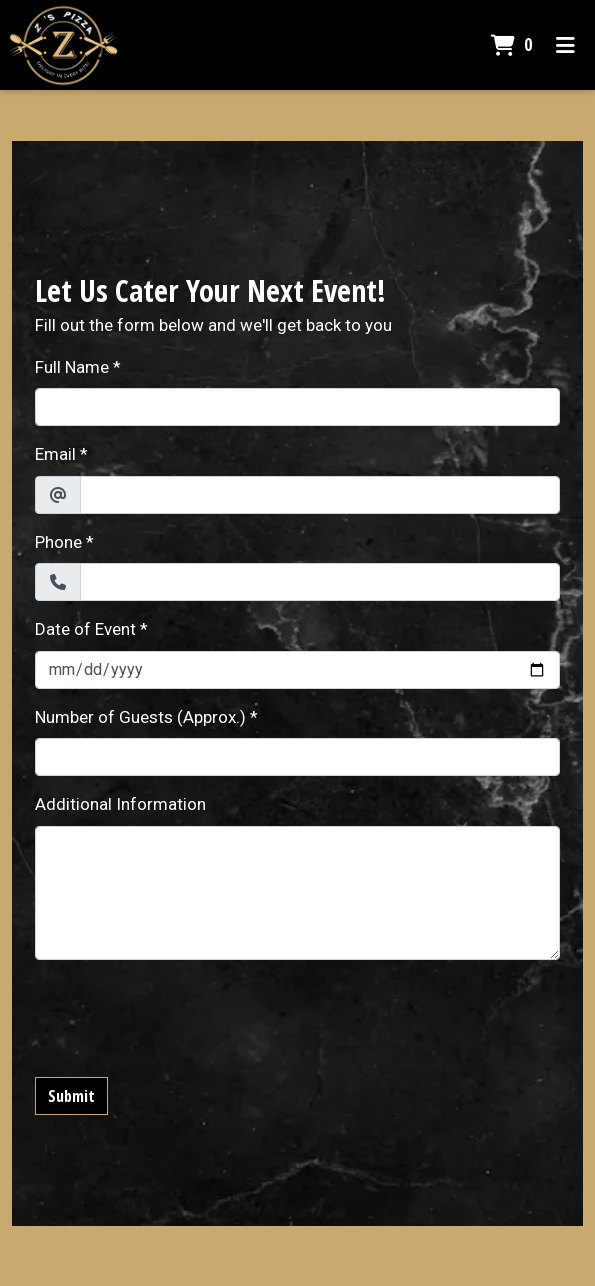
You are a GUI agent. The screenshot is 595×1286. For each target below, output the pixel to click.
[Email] (320, 495)
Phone (58, 542)
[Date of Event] (297, 670)
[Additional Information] (297, 893)
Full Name (72, 367)
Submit (71, 1096)
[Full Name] (297, 407)
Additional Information (120, 804)
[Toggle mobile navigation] (565, 45)
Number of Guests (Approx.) (140, 717)
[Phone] (320, 582)
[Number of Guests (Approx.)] (297, 757)
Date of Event (85, 629)
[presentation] (187, 1015)
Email (55, 454)
